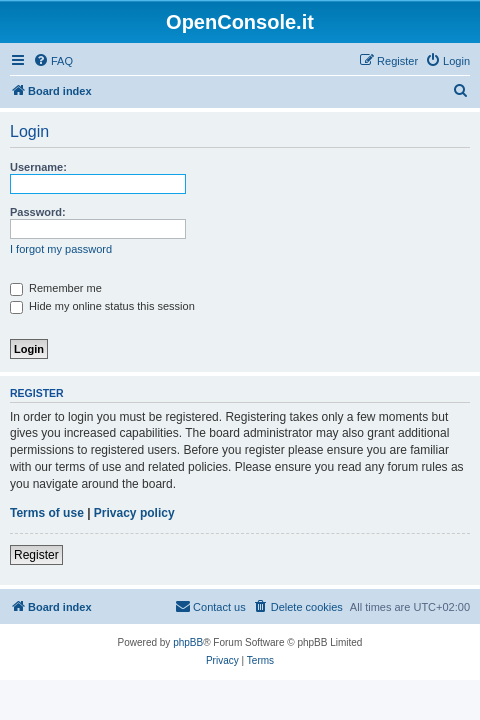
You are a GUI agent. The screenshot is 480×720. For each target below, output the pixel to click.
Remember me (56, 288)
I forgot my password (61, 249)
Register (36, 555)
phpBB (188, 642)
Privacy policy (134, 513)
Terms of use (47, 513)
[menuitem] (53, 61)
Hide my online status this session (102, 306)
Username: (38, 167)
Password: (38, 212)
